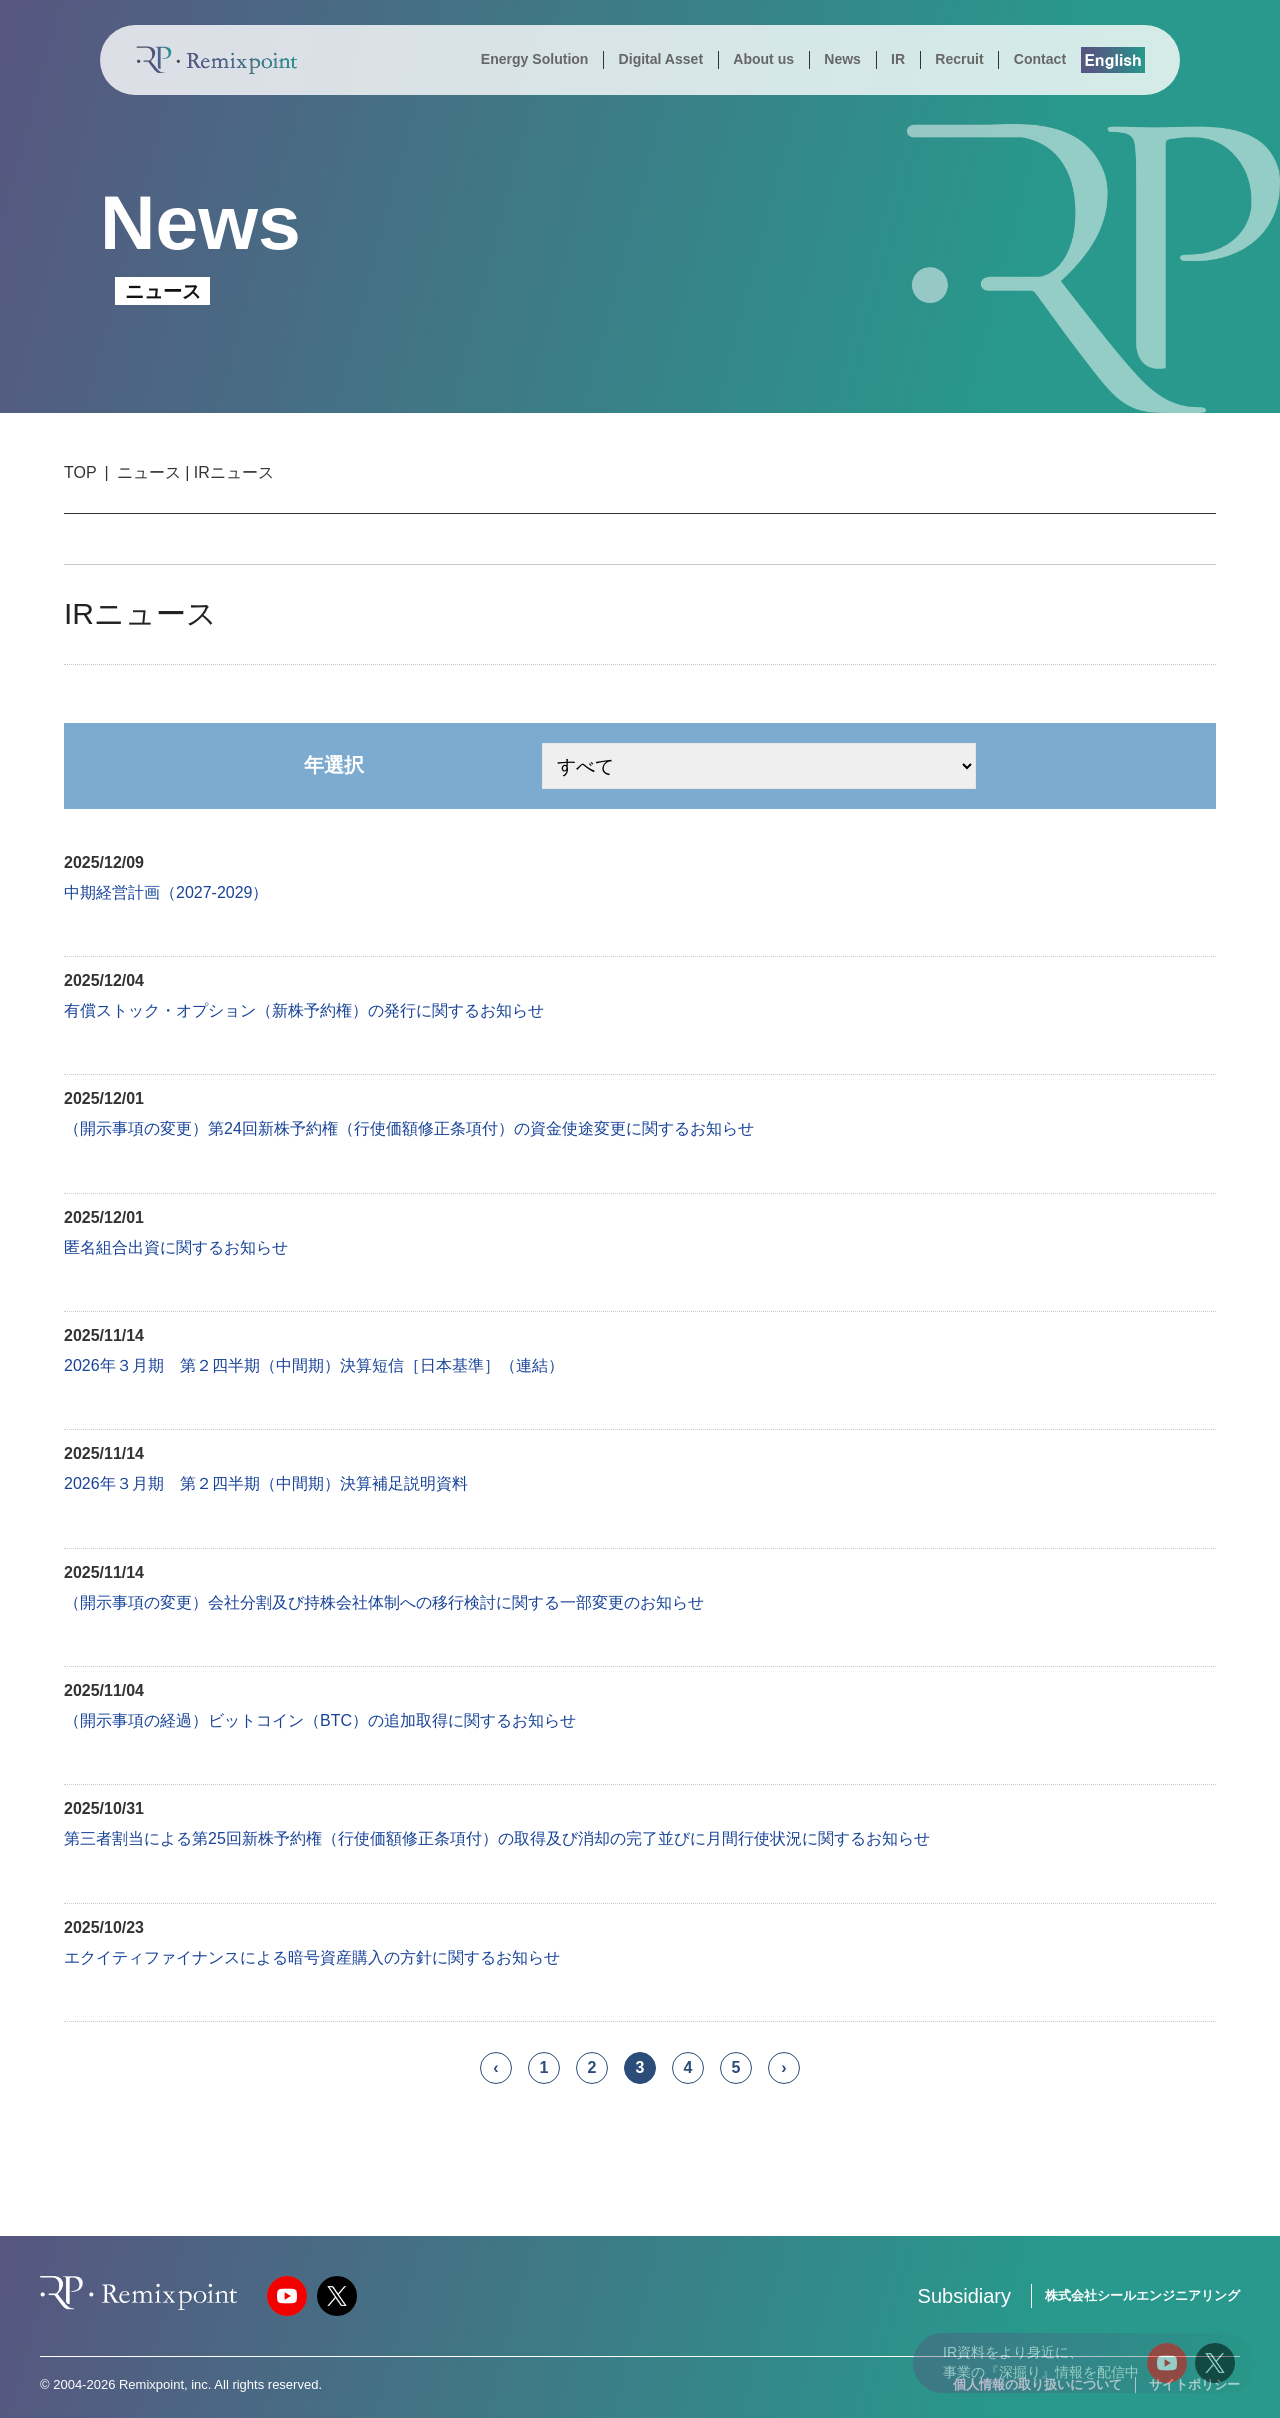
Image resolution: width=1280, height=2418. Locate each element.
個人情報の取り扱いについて (1037, 2384)
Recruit (959, 59)
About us (763, 59)
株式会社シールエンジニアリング (1142, 2295)
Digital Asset (661, 59)
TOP (80, 472)
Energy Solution (535, 59)
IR (898, 59)
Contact (1040, 59)
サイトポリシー (1194, 2384)
